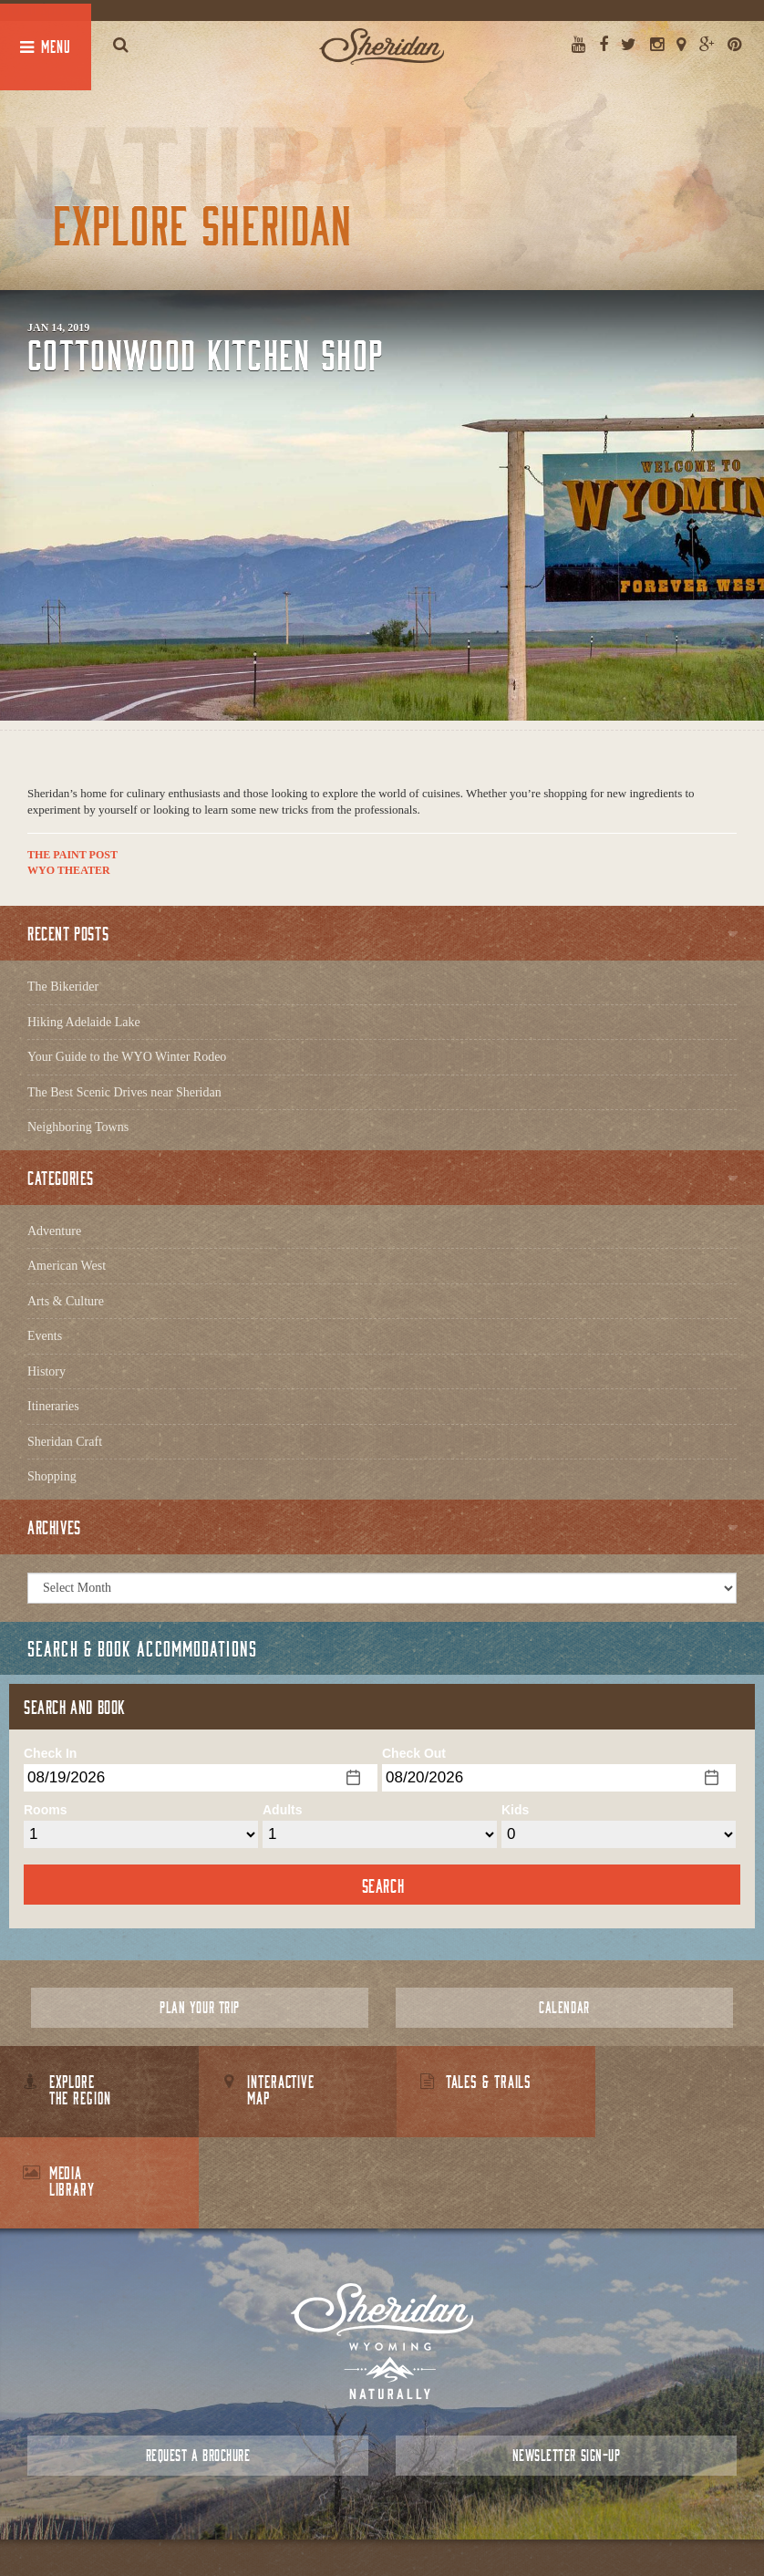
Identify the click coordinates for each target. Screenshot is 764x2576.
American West (66, 1265)
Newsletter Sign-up (566, 2364)
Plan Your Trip (199, 2007)
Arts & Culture (65, 1301)
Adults (283, 1809)
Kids (515, 1809)
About (302, 2521)
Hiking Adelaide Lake (83, 1022)
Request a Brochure (198, 2364)
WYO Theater (68, 870)
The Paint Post (72, 854)
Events (44, 1336)
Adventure (54, 1231)
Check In (50, 1753)
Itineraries (53, 1406)
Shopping (52, 1476)
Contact (350, 2521)
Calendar (564, 2007)
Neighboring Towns (78, 1127)
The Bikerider (62, 986)
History (46, 1371)
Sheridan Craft (64, 1442)
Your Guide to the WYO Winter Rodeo (126, 1057)
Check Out (414, 1753)
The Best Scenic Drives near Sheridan (124, 1092)
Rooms (45, 1809)
